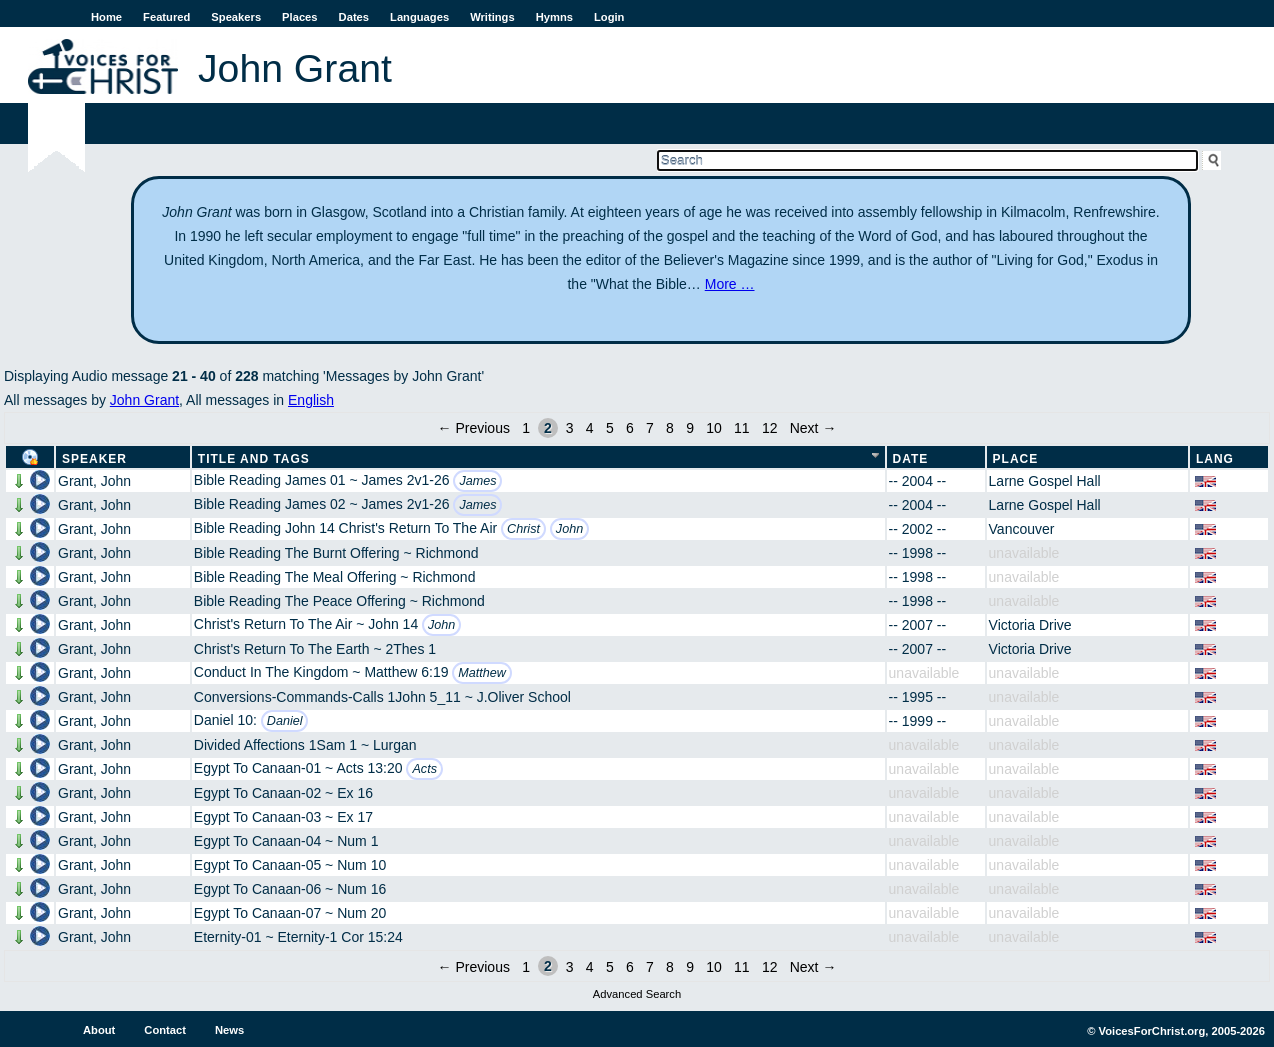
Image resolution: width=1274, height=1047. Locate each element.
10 (714, 428)
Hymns (554, 17)
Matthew (482, 673)
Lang (1215, 459)
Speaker (94, 459)
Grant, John (94, 481)
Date (911, 459)
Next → (813, 428)
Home (106, 17)
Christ (523, 529)
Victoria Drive (1030, 625)
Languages (419, 17)
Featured (166, 17)
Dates (354, 17)
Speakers (236, 17)
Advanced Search (637, 994)
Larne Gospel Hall (1045, 481)
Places (299, 17)
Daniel (285, 721)
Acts (424, 769)
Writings (492, 17)
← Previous (474, 428)
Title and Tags (254, 459)
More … (730, 284)
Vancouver (1022, 529)
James (477, 481)
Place (1016, 459)
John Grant (144, 400)
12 (770, 428)
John (569, 529)
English (311, 400)
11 (742, 428)
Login (609, 17)
